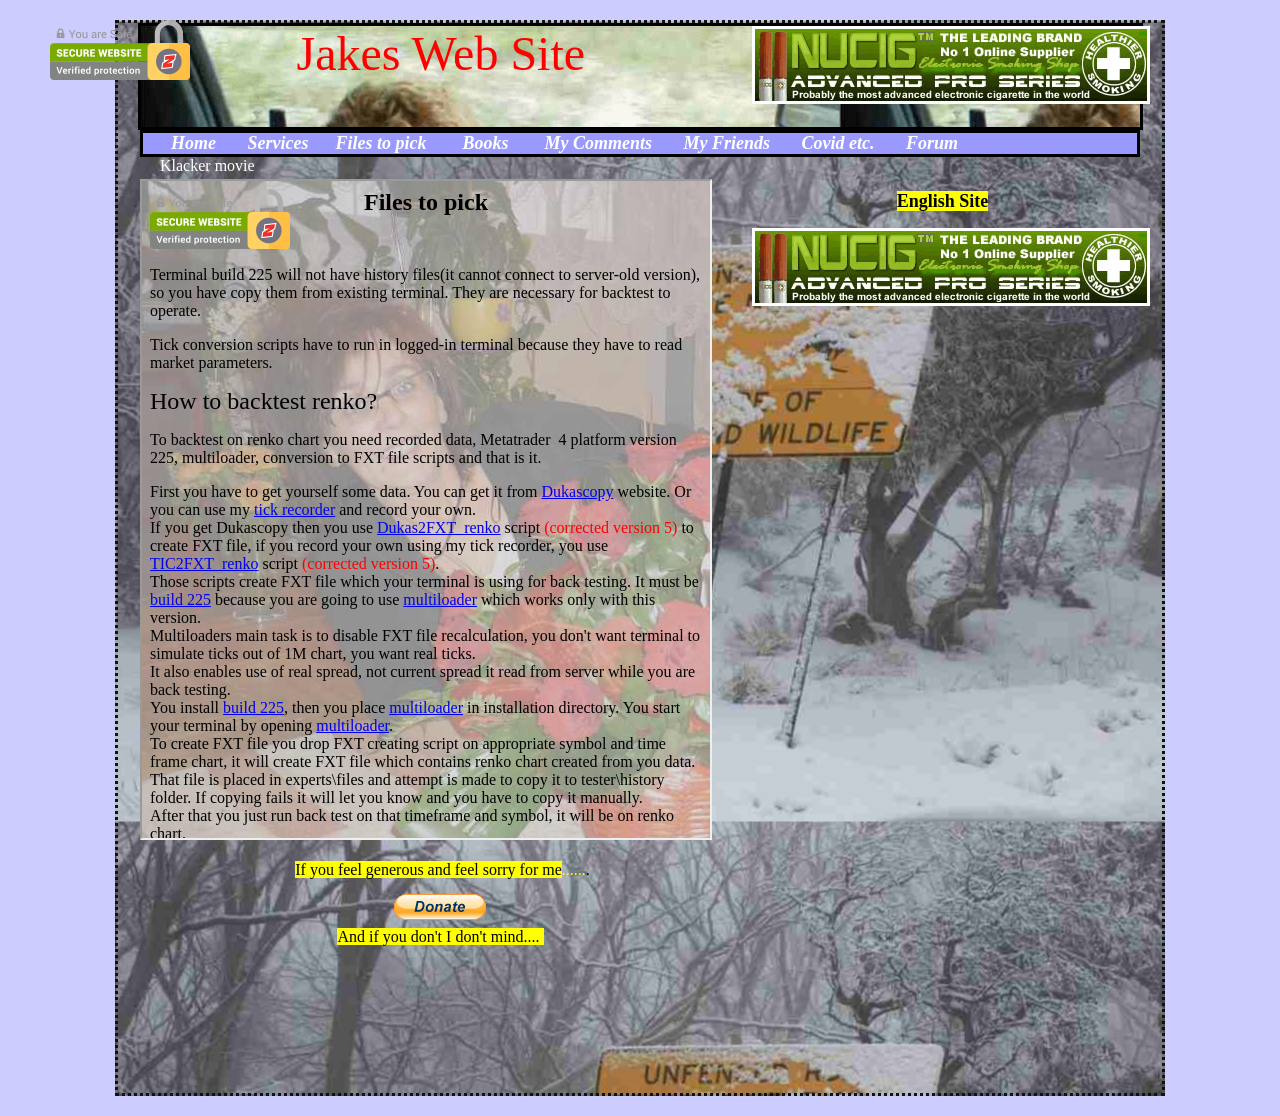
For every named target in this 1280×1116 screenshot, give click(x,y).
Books (487, 143)
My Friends (727, 143)
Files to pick (380, 143)
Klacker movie (207, 165)
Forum (932, 143)
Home (196, 143)
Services (280, 143)
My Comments (599, 143)
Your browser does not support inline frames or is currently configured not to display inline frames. (426, 509)
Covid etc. (838, 143)
